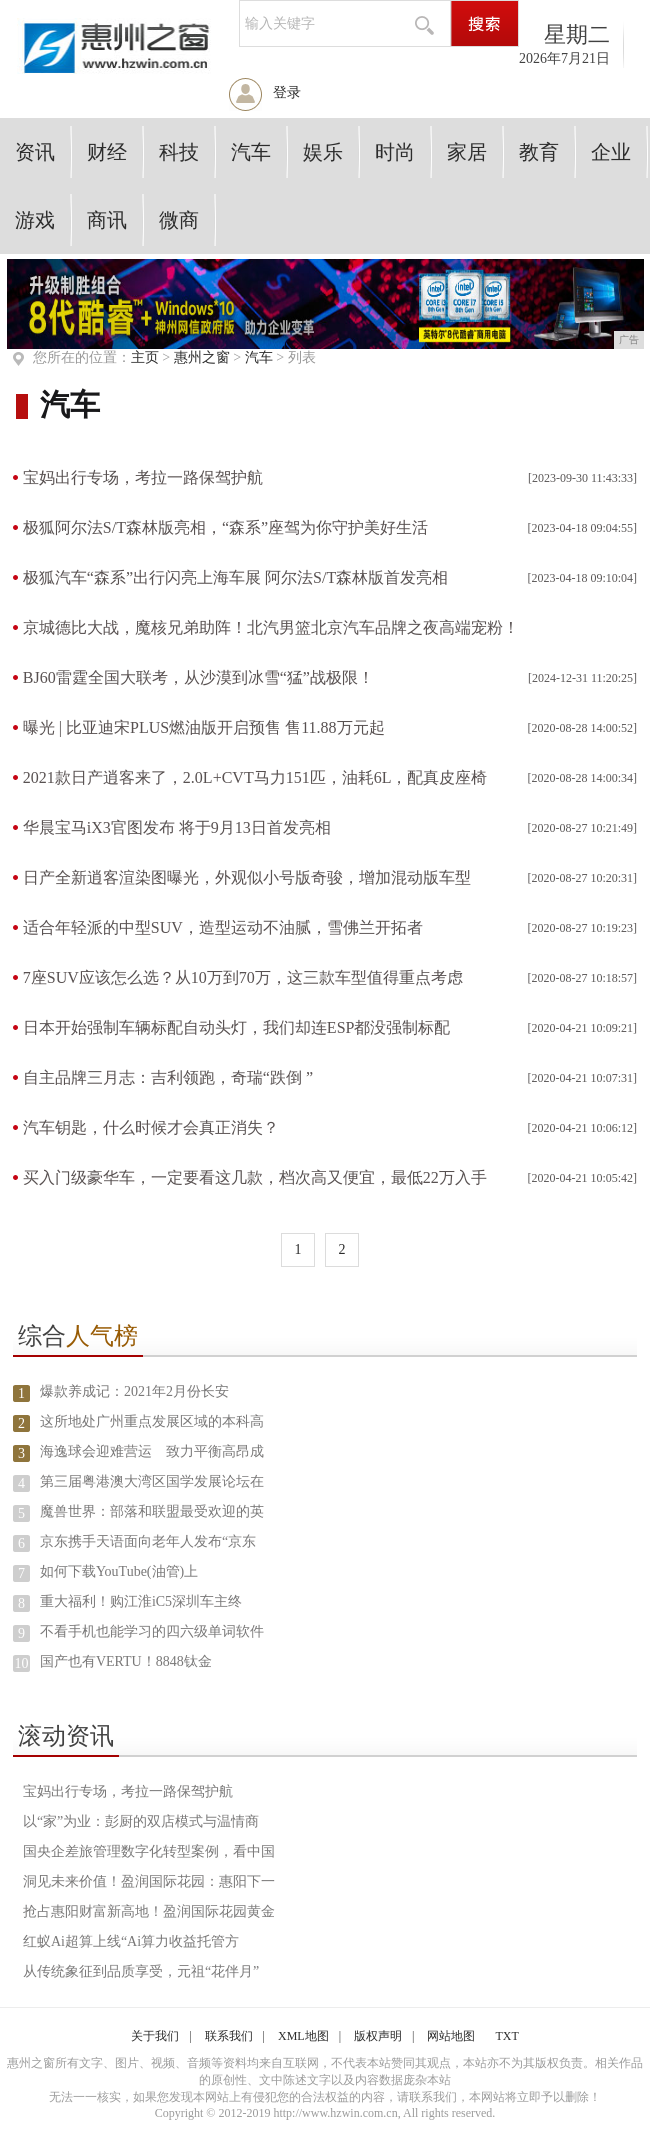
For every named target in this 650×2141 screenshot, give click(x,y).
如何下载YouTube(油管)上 (119, 1571)
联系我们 (229, 2036)
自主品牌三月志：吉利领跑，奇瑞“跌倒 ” (168, 1077)
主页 (145, 357)
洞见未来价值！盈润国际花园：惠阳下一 (149, 1881)
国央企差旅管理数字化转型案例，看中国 (149, 1851)
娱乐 (323, 152)
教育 (539, 152)
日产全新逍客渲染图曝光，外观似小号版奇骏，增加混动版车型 (247, 877)
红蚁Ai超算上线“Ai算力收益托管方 (131, 1941)
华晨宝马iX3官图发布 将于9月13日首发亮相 (177, 827)
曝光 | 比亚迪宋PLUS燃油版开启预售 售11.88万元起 (204, 727)
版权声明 (378, 2036)
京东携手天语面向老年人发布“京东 (148, 1541)
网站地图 (451, 2036)
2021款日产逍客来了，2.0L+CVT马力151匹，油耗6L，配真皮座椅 (255, 777)
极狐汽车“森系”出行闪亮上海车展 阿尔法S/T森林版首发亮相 (235, 577)
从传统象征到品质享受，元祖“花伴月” (141, 1971)
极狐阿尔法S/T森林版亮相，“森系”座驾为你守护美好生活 (225, 527)
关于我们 (155, 2036)
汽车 (251, 152)
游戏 (35, 220)
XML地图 (303, 2036)
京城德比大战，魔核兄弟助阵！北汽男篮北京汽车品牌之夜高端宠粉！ (271, 627)
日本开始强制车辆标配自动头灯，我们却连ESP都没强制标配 (237, 1027)
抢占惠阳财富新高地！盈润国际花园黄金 (149, 1911)
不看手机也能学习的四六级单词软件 (152, 1631)
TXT (506, 2036)
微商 (179, 220)
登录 (287, 92)
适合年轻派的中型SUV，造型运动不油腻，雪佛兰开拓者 (223, 927)
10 (21, 1663)
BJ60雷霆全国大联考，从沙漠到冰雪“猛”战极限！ (198, 677)
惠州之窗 (202, 357)
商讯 (107, 220)
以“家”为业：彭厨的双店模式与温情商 (141, 1821)
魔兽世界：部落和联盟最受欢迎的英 (152, 1511)
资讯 (35, 152)
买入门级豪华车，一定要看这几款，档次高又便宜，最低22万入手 (255, 1177)
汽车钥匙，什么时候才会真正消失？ (151, 1127)
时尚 (395, 152)
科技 (179, 152)
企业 (611, 152)
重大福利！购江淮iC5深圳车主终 (141, 1601)
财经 (107, 152)
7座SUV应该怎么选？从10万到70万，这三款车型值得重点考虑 (243, 977)
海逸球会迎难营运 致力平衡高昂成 (152, 1451)
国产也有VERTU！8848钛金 (126, 1661)
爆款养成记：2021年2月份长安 (134, 1391)
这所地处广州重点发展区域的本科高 (152, 1421)
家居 (467, 152)
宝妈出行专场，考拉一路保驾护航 (143, 477)
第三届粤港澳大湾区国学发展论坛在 (152, 1481)
